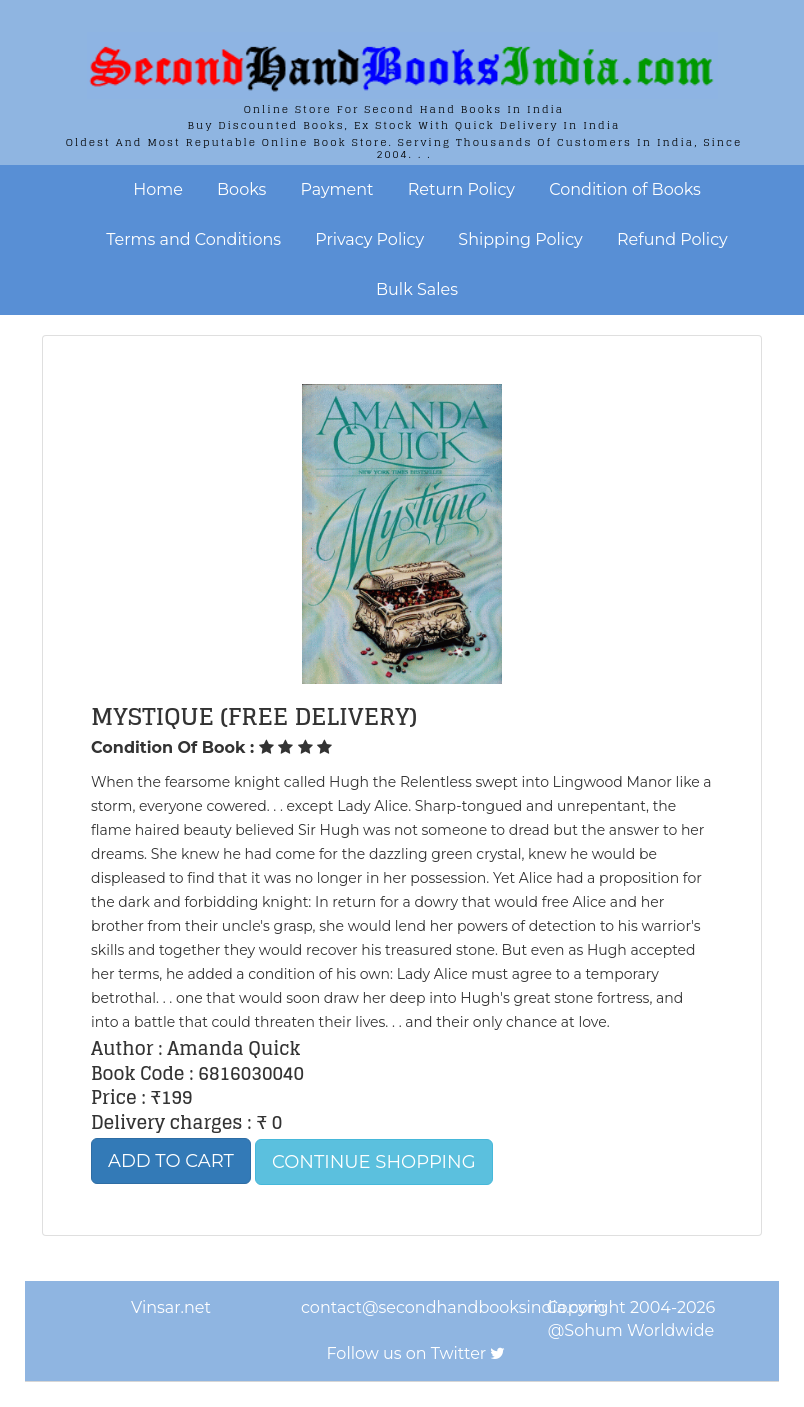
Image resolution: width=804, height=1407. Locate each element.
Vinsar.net (171, 1307)
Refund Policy (672, 239)
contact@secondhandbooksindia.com (453, 1307)
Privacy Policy (369, 239)
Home (158, 189)
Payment (337, 189)
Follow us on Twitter (407, 1353)
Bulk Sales (417, 289)
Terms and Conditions (193, 239)
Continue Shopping (374, 1162)
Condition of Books (625, 189)
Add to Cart (171, 1161)
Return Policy (461, 189)
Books (241, 189)
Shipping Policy (520, 239)
